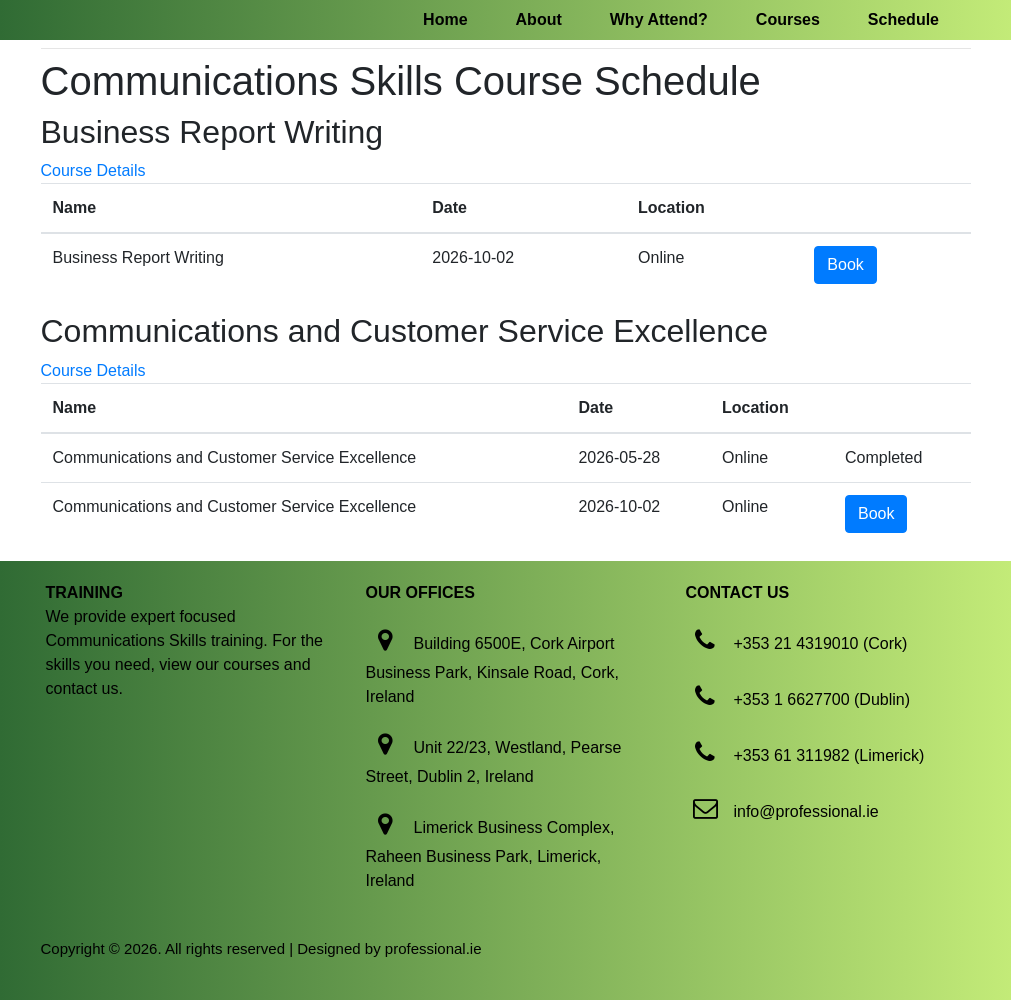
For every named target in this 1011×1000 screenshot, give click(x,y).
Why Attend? (659, 19)
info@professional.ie (805, 811)
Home (445, 19)
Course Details (93, 170)
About (539, 19)
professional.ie (433, 948)
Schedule (903, 19)
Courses (788, 19)
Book (845, 264)
